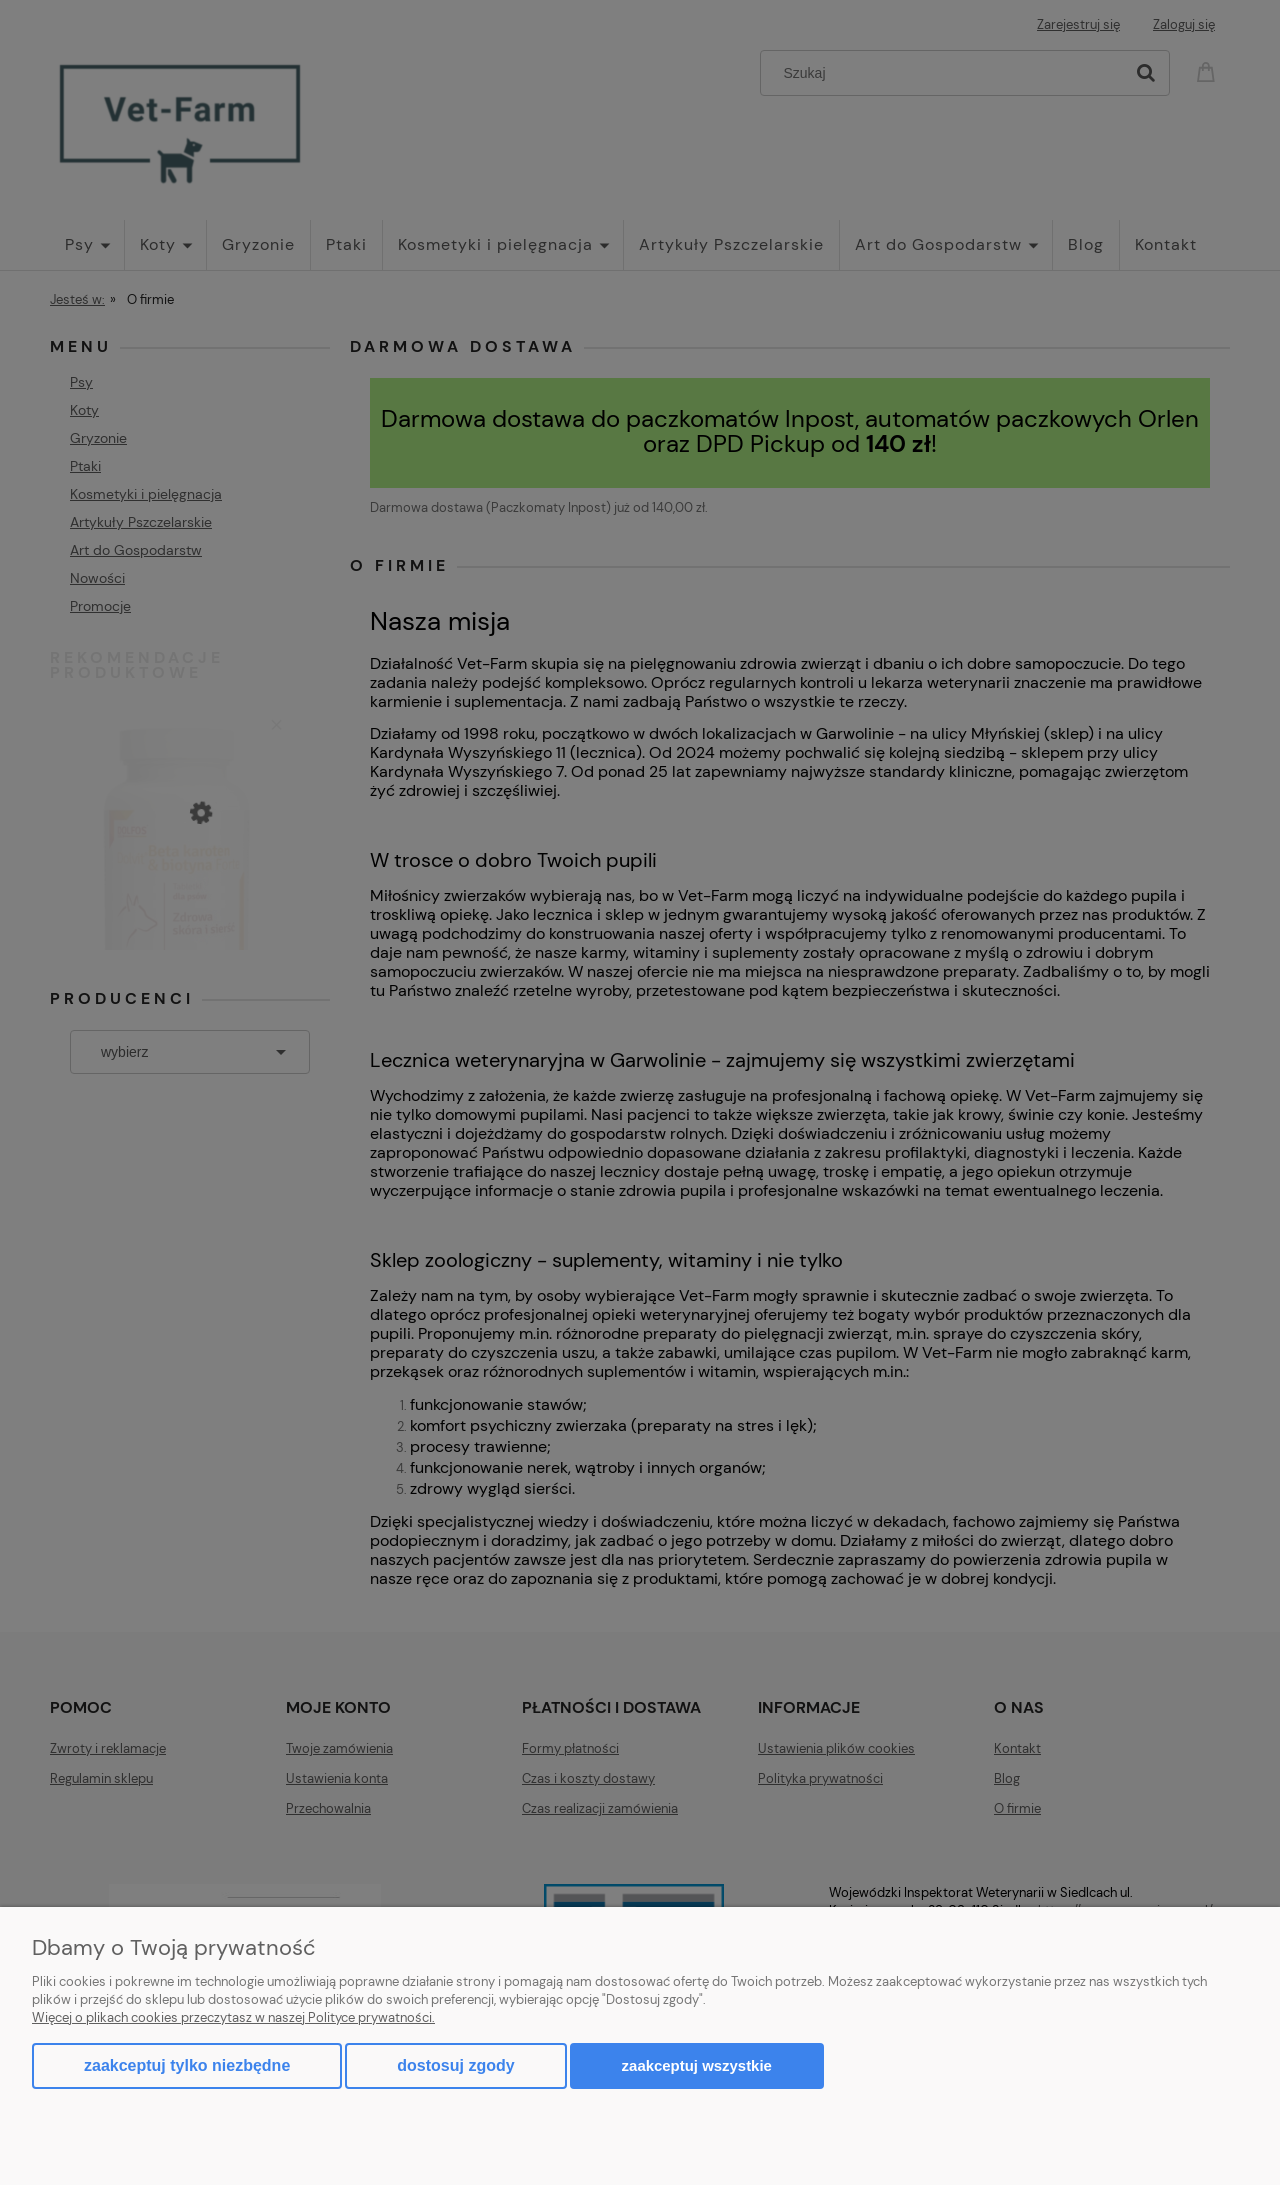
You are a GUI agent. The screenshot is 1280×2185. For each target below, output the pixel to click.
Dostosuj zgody (455, 2065)
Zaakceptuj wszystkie (697, 2065)
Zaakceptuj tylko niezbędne (187, 2065)
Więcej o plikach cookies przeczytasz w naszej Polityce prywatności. (233, 2017)
